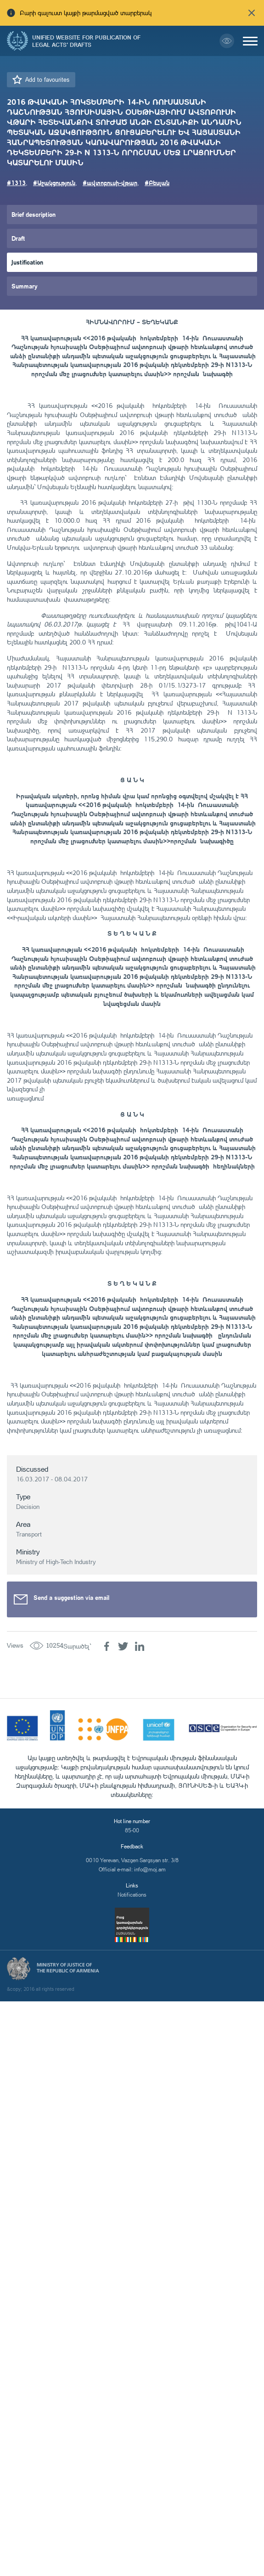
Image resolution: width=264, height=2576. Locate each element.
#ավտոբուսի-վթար (110, 182)
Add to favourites (47, 79)
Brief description (33, 214)
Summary (24, 286)
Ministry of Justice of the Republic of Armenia (68, 1968)
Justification (27, 262)
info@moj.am (150, 1869)
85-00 (132, 1830)
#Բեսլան (157, 182)
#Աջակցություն (54, 182)
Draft (18, 238)
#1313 (16, 182)
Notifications (132, 1894)
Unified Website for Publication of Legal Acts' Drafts (86, 41)
